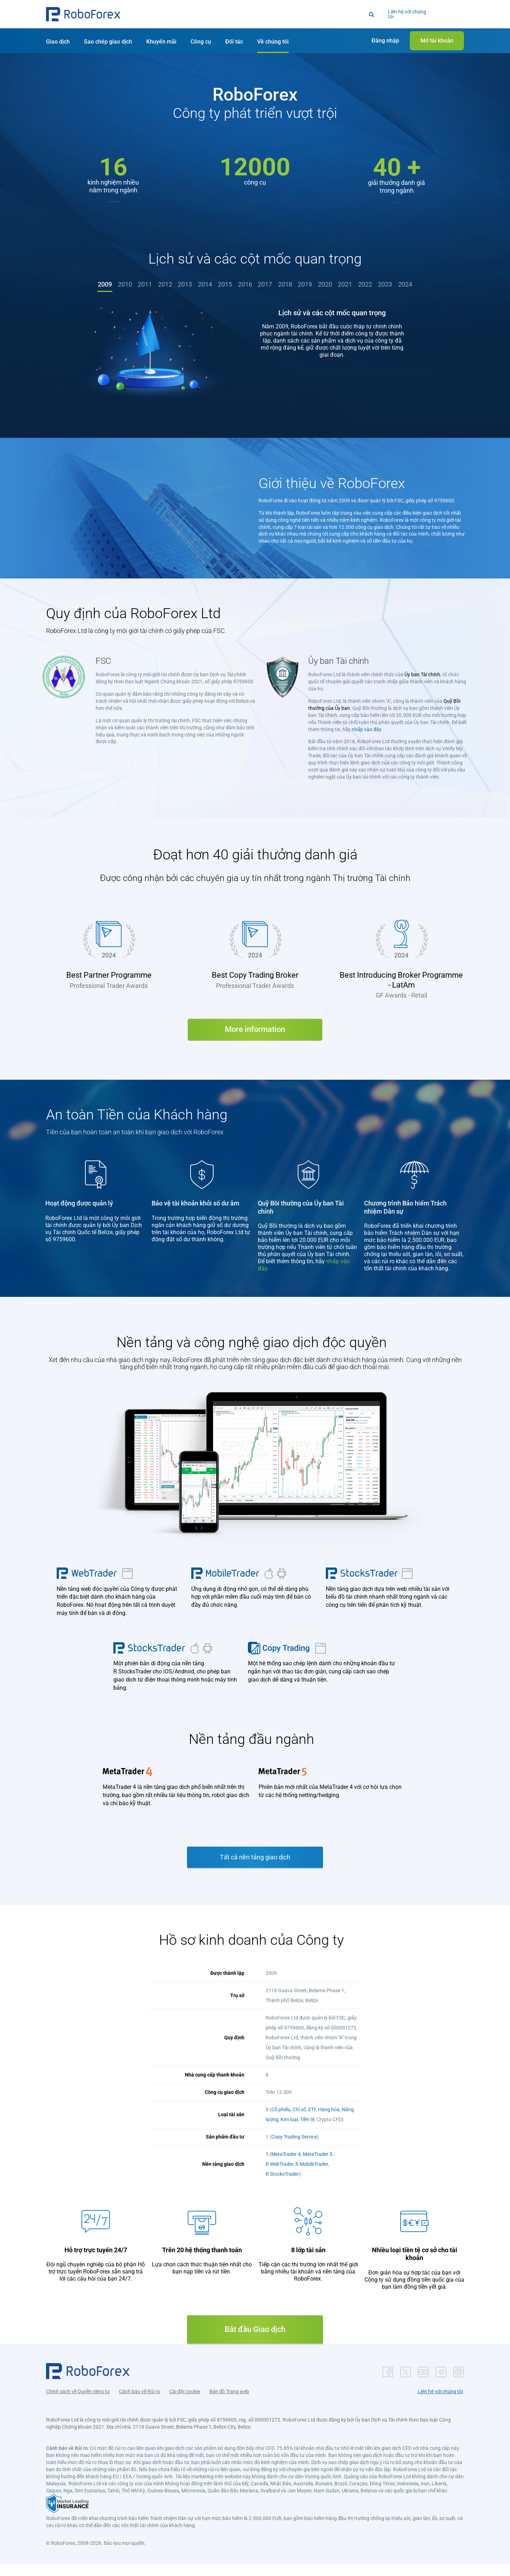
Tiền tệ (307, 2131)
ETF (312, 2121)
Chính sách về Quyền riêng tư (78, 2403)
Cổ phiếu (280, 2121)
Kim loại (289, 2131)
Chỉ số (299, 2121)
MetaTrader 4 (286, 2166)
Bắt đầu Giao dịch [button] (255, 2341)
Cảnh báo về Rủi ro (139, 2403)
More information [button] (255, 1040)
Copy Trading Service (294, 2148)
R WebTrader (279, 2176)
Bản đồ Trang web (229, 2403)
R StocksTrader (282, 2185)
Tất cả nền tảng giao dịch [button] (255, 1868)
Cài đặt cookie (184, 2403)
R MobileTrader (311, 2176)
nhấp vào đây (366, 741)
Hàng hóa (329, 2121)
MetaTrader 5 (317, 2166)
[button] (83, 14)
